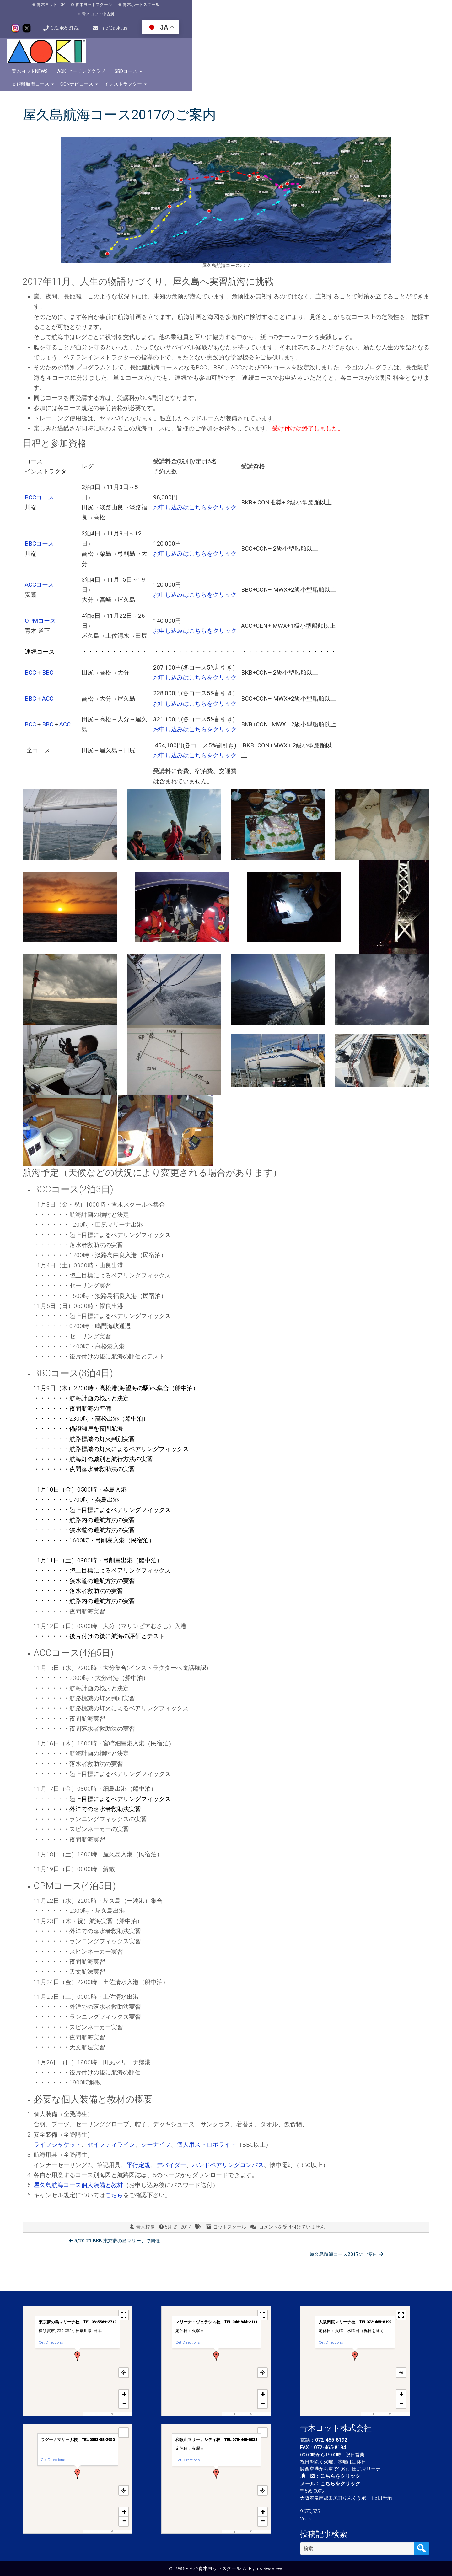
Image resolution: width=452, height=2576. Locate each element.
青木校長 (145, 2189)
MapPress (90, 2413)
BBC (47, 635)
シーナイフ (156, 2107)
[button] (78, 2356)
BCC (30, 635)
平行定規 (138, 2127)
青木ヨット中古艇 (180, 9)
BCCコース (39, 460)
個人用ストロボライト (206, 2107)
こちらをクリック (340, 2476)
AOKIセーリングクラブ (226, 36)
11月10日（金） (55, 1452)
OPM (31, 583)
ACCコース (39, 547)
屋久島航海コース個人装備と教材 (78, 2147)
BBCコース (39, 506)
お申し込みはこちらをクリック (195, 470)
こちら (114, 2157)
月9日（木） (57, 1350)
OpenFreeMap (104, 2413)
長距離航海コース (312, 36)
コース (47, 583)
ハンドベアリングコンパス (228, 2127)
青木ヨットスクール (87, 9)
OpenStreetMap (122, 2413)
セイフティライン (111, 2107)
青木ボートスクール (134, 9)
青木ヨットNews (174, 36)
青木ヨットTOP (44, 9)
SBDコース (270, 36)
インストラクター (404, 36)
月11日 (49, 1523)
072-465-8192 (287, 9)
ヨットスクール (229, 2189)
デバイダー (171, 2127)
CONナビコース (358, 36)
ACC (47, 661)
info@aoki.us (348, 9)
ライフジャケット (57, 2107)
